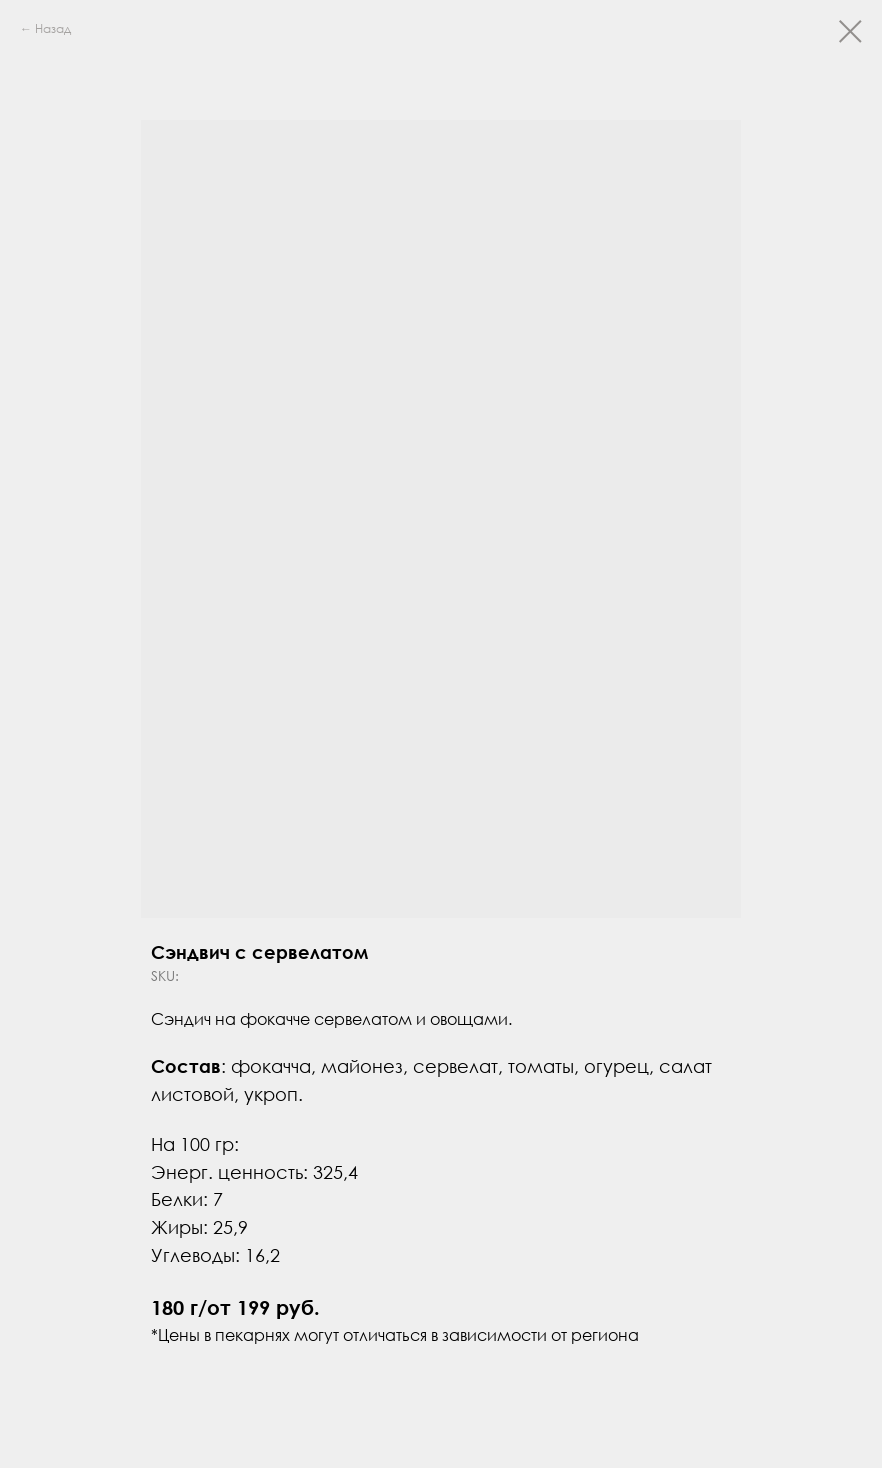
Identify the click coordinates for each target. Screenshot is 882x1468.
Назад (53, 28)
